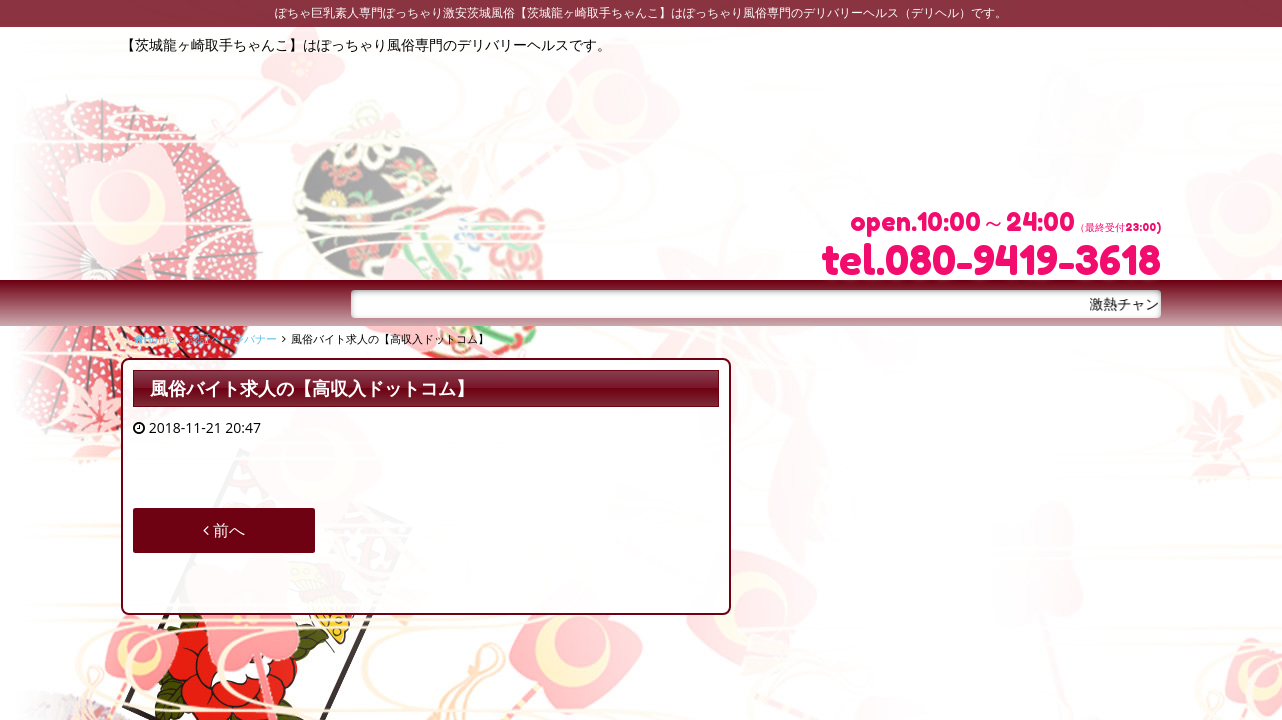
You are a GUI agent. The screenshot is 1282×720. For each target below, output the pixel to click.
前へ (224, 530)
